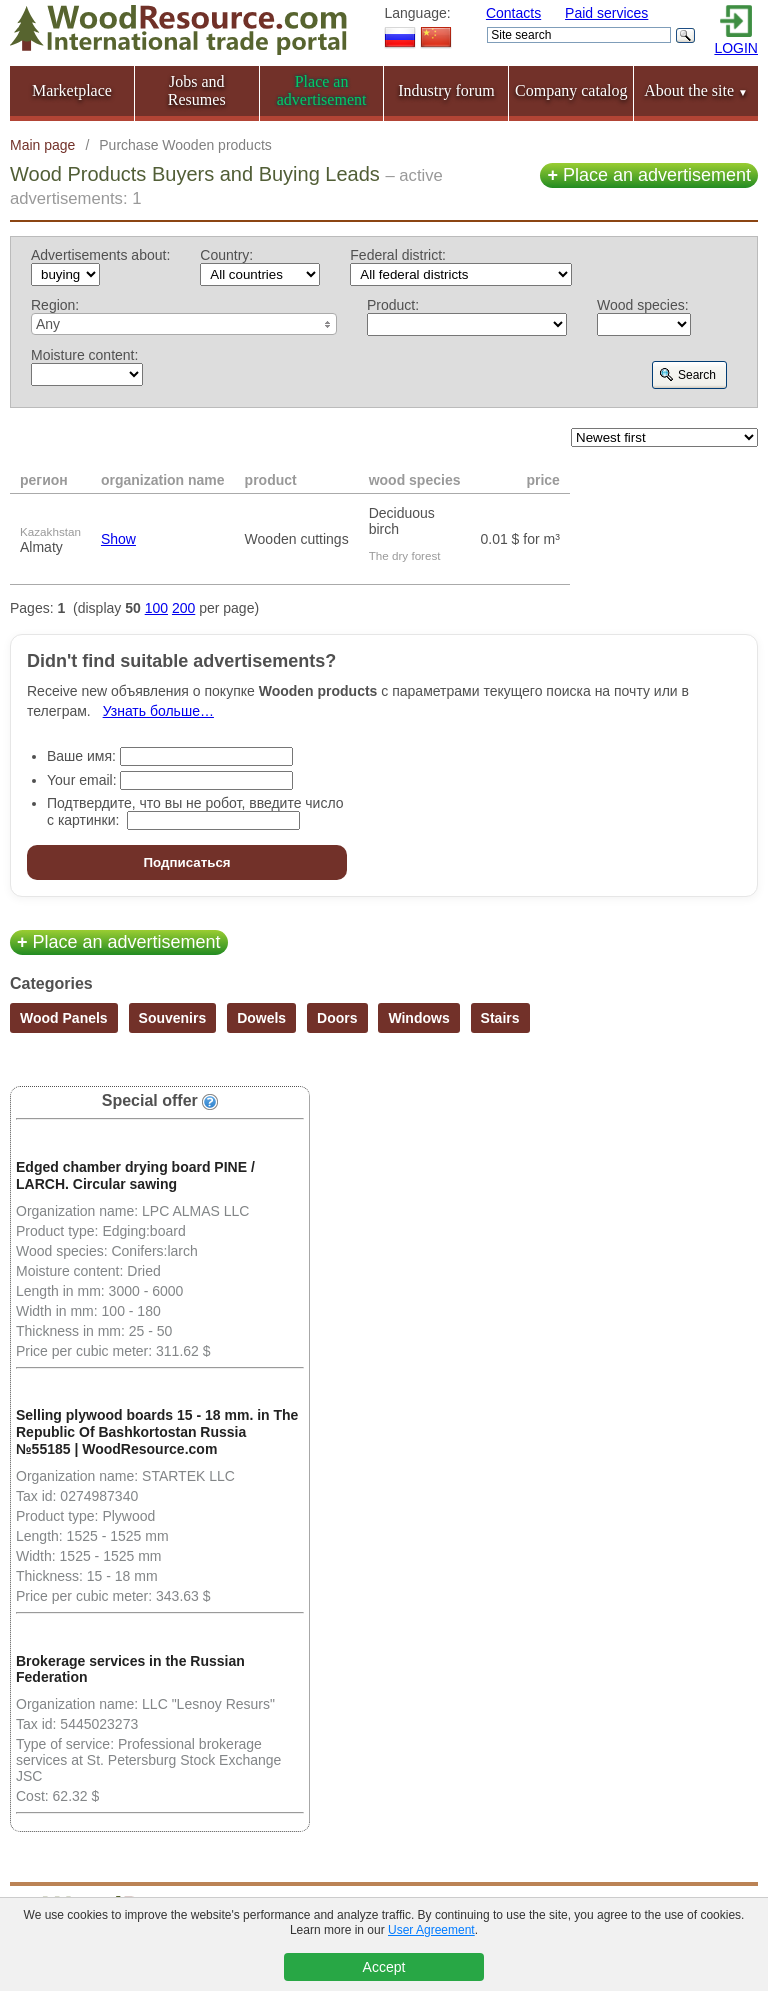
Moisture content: (84, 355)
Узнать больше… (158, 711)
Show (118, 539)
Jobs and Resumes (197, 90)
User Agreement (431, 1930)
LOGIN (736, 48)
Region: (55, 305)
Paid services (606, 13)
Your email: (82, 780)
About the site (696, 90)
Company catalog (571, 90)
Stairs (500, 1018)
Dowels (261, 1018)
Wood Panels (64, 1018)
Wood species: (643, 305)
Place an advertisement (649, 175)
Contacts (513, 13)
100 (156, 608)
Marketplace (72, 90)
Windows (418, 1018)
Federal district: (398, 255)
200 (183, 608)
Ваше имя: (81, 756)
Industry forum (446, 90)
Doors (337, 1018)
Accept (384, 1967)
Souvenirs (173, 1018)
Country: (226, 255)
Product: (393, 305)
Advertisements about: (100, 255)
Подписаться (186, 862)
